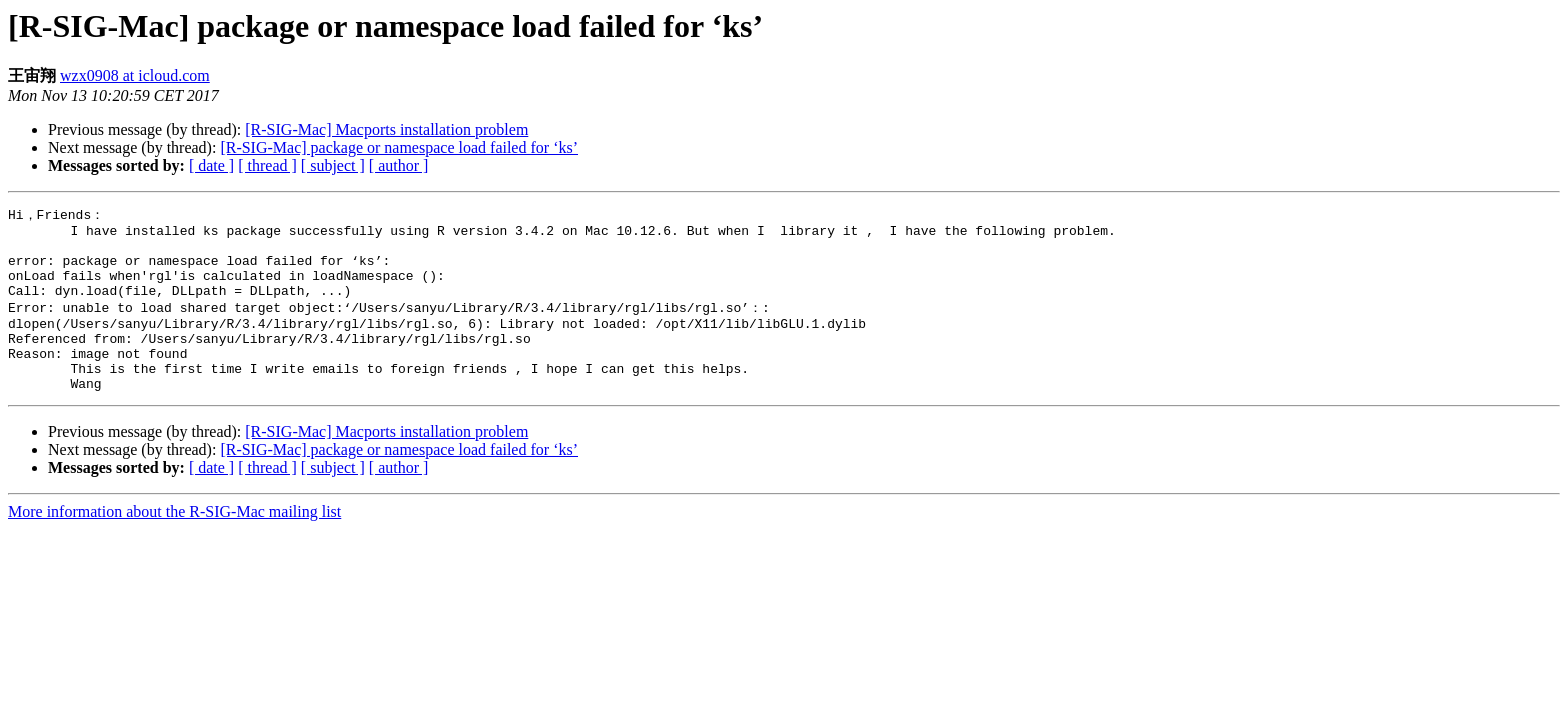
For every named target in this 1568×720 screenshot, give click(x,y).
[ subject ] (333, 165)
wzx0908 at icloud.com (135, 75)
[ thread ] (267, 165)
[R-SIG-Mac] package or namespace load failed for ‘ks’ (399, 147)
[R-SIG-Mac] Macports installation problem (386, 129)
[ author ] (399, 165)
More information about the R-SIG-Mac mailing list (174, 543)
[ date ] (211, 165)
